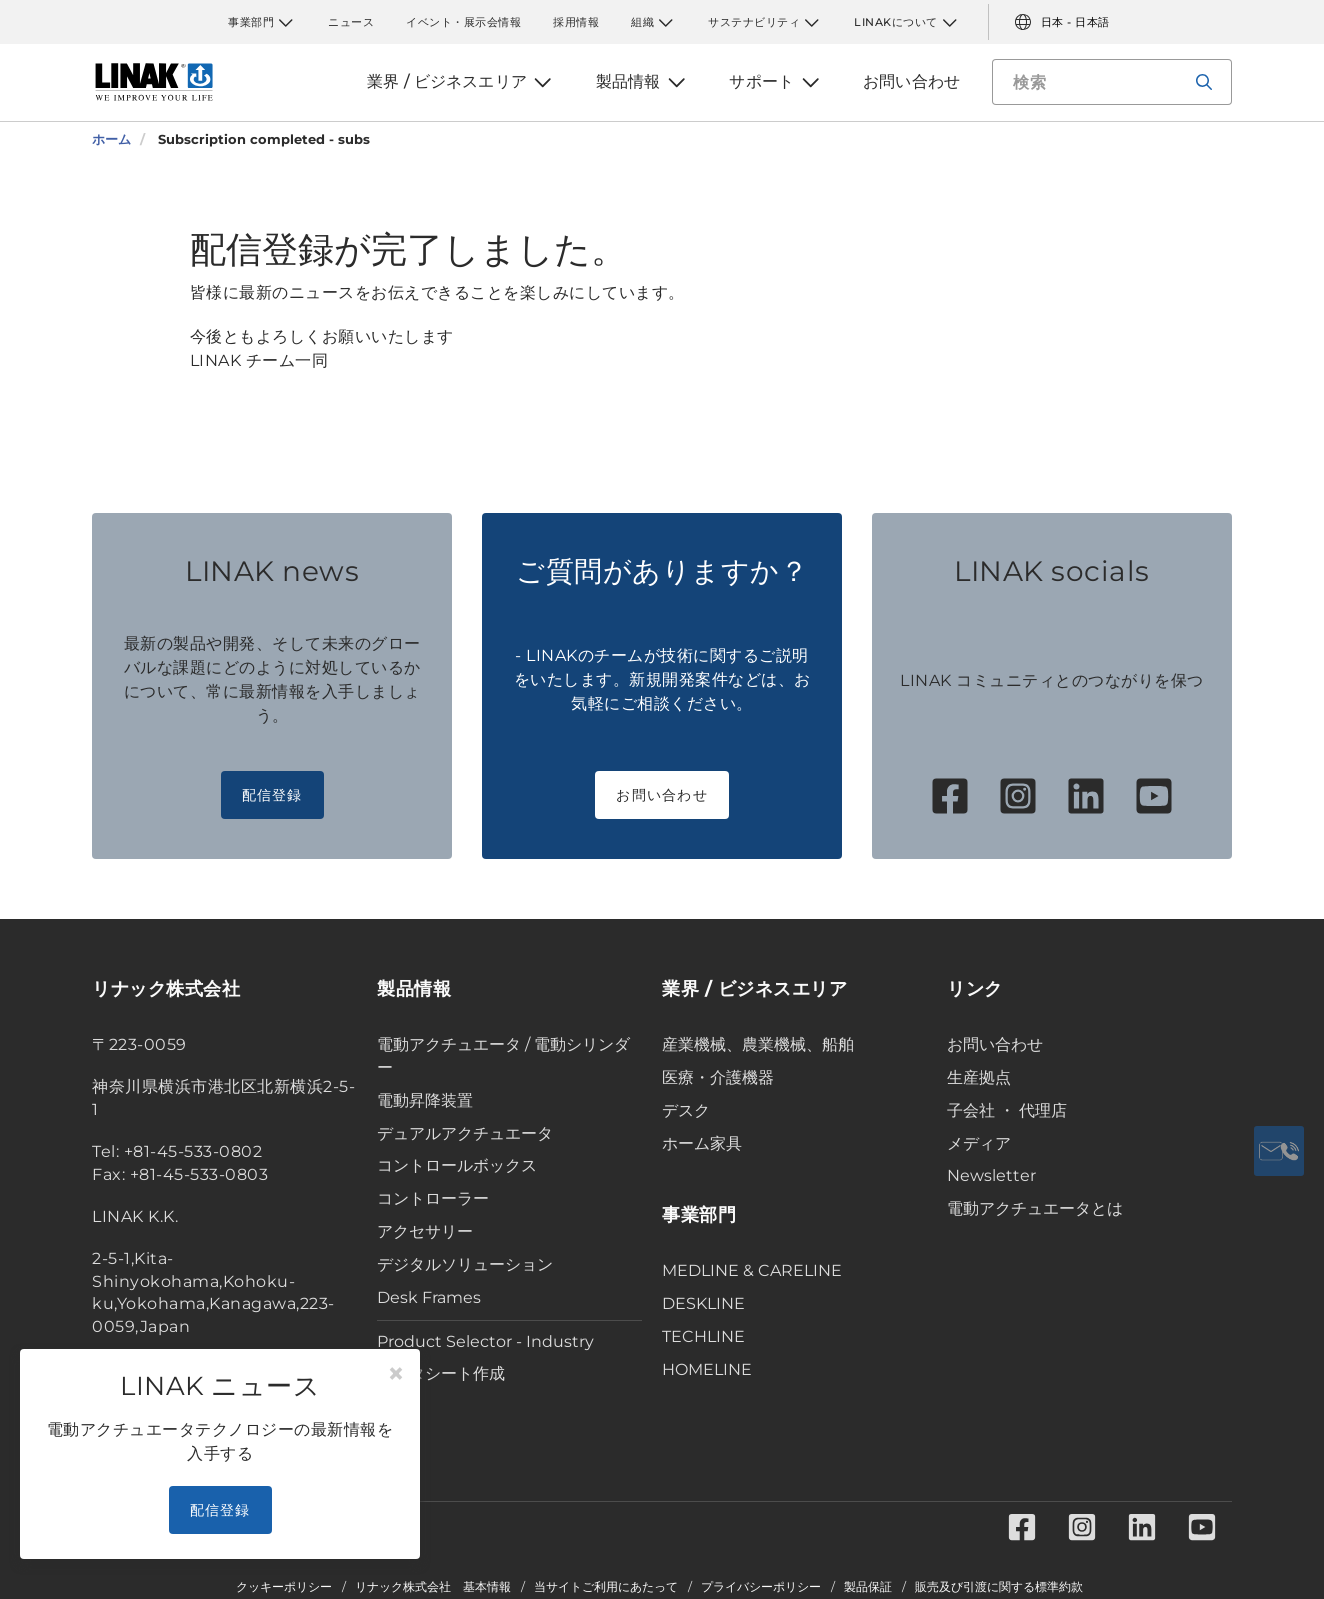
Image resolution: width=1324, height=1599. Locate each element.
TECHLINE (703, 1336)
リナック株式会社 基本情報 (433, 1587)
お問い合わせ (662, 795)
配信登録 (272, 795)
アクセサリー (425, 1231)
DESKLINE (703, 1303)
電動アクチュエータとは (1035, 1208)
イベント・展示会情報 (463, 22)
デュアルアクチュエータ (465, 1133)
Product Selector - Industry (485, 1341)
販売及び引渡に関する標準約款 (999, 1587)
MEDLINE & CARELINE (752, 1270)
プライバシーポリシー (761, 1587)
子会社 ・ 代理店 (1007, 1110)
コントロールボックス (457, 1165)
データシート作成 (441, 1373)
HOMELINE (707, 1369)
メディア (979, 1143)
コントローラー (433, 1198)
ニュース (351, 22)
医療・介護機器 (718, 1077)
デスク (686, 1110)
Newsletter (991, 1175)
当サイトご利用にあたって (606, 1587)
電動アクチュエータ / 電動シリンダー (503, 1056)
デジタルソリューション (465, 1264)
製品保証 (868, 1587)
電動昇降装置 (425, 1100)
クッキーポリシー (284, 1587)
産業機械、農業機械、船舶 (758, 1044)
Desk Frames (429, 1297)
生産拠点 (979, 1077)
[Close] (396, 1374)
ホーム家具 (702, 1143)
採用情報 (576, 22)
